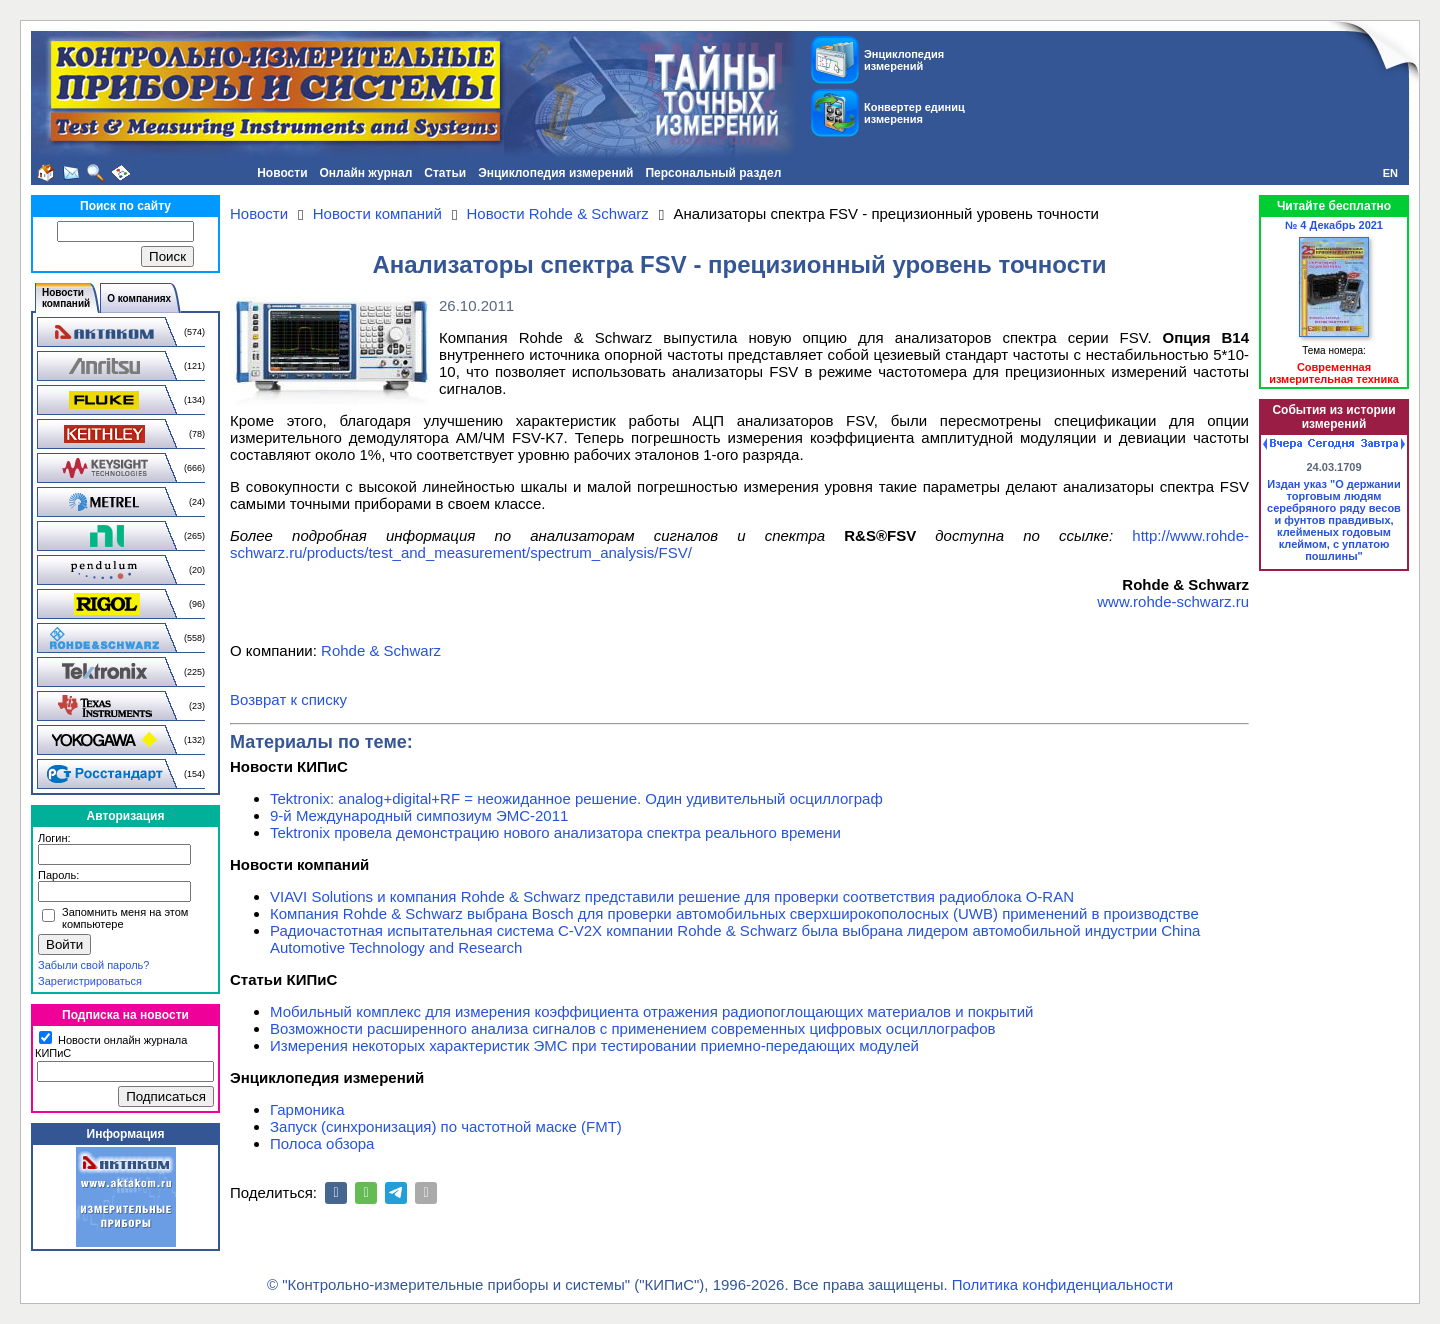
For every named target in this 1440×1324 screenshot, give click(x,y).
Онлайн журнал (366, 173)
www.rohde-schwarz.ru (1173, 601)
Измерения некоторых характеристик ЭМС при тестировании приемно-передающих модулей (594, 1045)
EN (1390, 173)
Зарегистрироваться (90, 981)
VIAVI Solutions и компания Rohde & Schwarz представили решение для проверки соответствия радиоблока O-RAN (672, 896)
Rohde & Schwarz (381, 650)
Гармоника (307, 1109)
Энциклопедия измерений (555, 173)
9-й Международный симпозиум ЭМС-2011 (419, 815)
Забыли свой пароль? (93, 965)
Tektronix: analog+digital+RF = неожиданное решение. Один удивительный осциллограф (576, 798)
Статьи (445, 173)
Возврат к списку (288, 699)
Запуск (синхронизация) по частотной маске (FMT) (446, 1126)
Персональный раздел (713, 173)
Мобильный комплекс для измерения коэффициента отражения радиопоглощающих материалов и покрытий (652, 1011)
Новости (282, 173)
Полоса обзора (322, 1143)
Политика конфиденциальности (1062, 1284)
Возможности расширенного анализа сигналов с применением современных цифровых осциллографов (633, 1028)
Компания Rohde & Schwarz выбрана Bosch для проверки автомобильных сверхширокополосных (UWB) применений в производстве (734, 913)
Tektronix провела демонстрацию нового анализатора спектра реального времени (555, 832)
